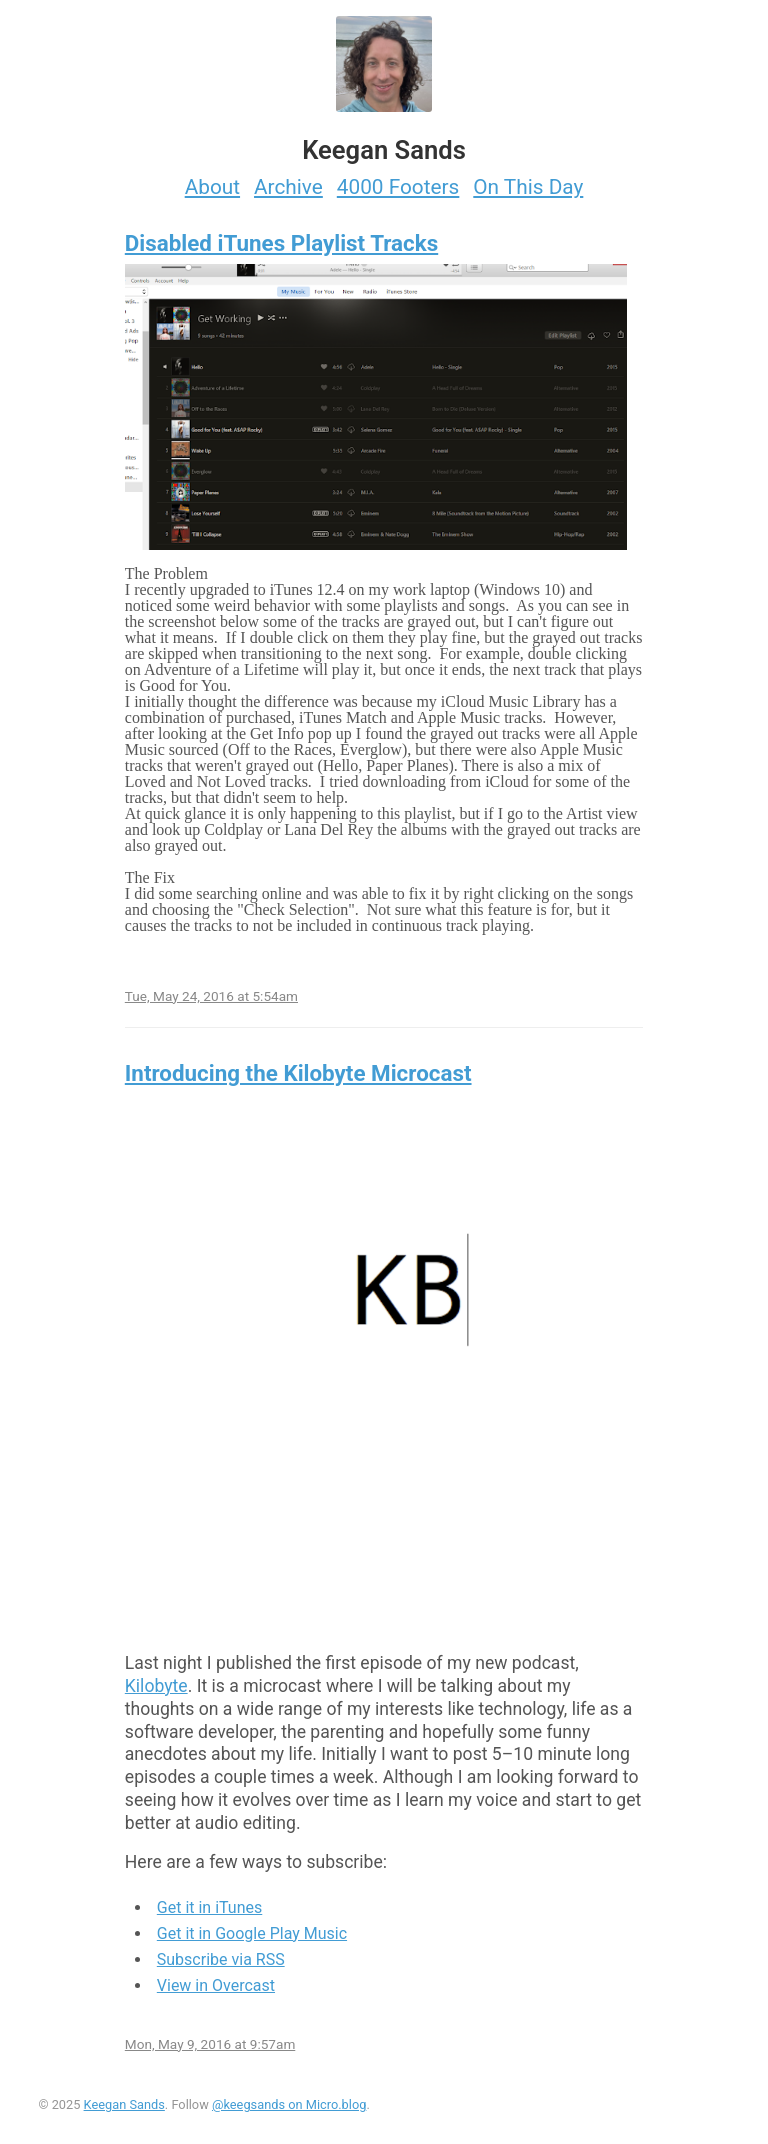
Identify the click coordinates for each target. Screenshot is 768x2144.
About (212, 187)
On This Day (528, 187)
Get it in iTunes (209, 1907)
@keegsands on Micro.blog (289, 2104)
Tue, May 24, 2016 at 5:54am (211, 996)
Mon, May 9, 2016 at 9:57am (210, 2044)
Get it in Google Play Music (252, 1933)
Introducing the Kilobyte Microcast (298, 1073)
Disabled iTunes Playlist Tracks (281, 243)
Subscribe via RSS (221, 1959)
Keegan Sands (124, 2104)
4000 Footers (398, 187)
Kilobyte (156, 1686)
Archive (288, 187)
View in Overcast (216, 1985)
